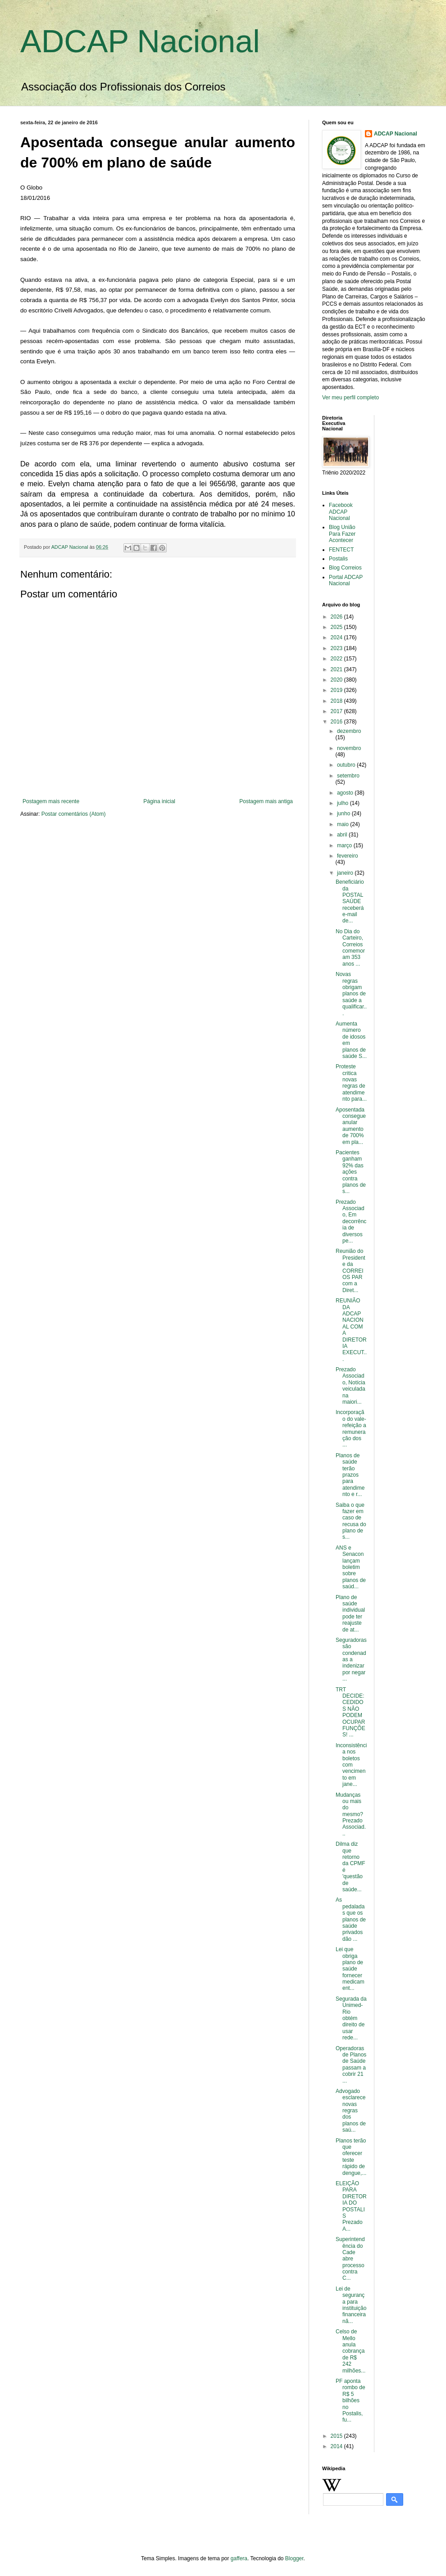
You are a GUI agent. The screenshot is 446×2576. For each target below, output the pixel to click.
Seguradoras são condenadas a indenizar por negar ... (351, 1659)
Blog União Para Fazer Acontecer (342, 533)
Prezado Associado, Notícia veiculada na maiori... (350, 1385)
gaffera (239, 2558)
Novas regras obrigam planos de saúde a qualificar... (351, 993)
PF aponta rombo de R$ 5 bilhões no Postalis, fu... (350, 2400)
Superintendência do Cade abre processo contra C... (350, 2258)
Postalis (338, 559)
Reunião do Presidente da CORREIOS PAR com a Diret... (350, 1270)
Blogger (294, 2558)
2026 (337, 617)
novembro (349, 748)
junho (344, 813)
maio (343, 824)
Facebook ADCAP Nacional (341, 511)
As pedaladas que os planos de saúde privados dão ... (351, 1919)
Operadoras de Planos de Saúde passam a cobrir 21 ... (351, 2064)
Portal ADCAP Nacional (346, 580)
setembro (348, 776)
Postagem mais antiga (266, 801)
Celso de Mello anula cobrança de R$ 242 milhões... (350, 2350)
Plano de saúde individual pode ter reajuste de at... (350, 1613)
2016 (337, 722)
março (345, 845)
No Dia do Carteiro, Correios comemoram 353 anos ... (350, 947)
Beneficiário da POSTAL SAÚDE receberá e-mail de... (350, 901)
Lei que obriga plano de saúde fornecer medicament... (350, 1968)
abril (343, 835)
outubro (347, 765)
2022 (337, 658)
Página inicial (159, 801)
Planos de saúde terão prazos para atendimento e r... (350, 1474)
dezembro (349, 731)
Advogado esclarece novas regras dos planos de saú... (351, 2110)
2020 (337, 680)
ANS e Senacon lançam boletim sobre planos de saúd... (351, 1567)
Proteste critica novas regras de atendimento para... (351, 1082)
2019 (337, 690)
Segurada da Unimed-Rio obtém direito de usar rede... (351, 2018)
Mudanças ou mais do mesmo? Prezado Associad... (351, 1814)
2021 (337, 669)
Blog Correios (345, 568)
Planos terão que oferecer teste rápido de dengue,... (351, 2157)
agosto (346, 793)
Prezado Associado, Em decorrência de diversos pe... (351, 1221)
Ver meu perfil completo (350, 397)
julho (343, 803)
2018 (337, 701)
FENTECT (341, 550)
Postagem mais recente (51, 801)
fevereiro (347, 856)
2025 (337, 627)
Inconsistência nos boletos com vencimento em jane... (351, 1764)
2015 (337, 2436)
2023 (337, 648)
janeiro (346, 873)
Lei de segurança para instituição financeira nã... (351, 2305)
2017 (337, 711)
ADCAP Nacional (140, 41)
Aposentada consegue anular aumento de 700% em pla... (351, 1126)
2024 (337, 637)
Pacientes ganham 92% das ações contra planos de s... (351, 1171)
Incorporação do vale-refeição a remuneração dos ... (351, 1428)
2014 (337, 2446)
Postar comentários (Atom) (73, 814)
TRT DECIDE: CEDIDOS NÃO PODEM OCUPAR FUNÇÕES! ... (350, 1712)
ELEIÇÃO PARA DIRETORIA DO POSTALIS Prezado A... (351, 2206)
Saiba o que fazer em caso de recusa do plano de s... (351, 1521)
